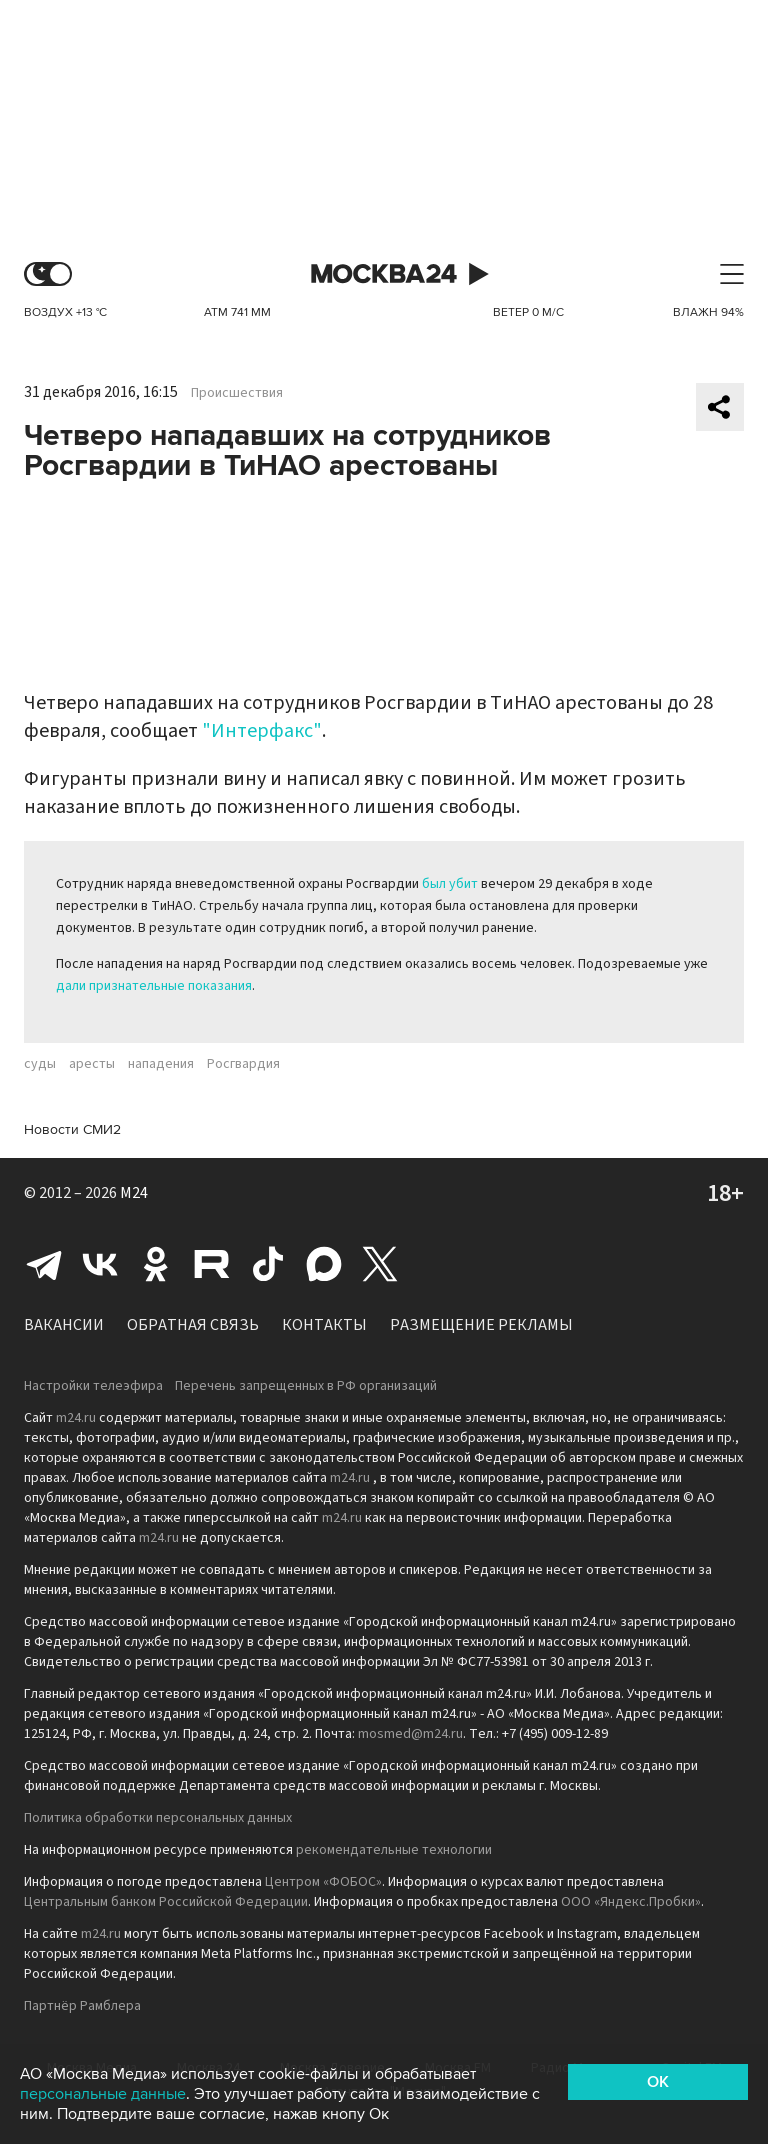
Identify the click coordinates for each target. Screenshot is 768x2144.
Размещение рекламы (481, 1325)
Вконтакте (100, 1264)
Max (324, 1264)
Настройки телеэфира (93, 1386)
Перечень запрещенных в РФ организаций (306, 1386)
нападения (161, 1064)
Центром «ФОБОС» (323, 1882)
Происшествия (237, 393)
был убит (450, 884)
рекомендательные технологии (394, 1850)
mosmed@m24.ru (410, 1734)
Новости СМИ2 (72, 1129)
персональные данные (103, 2094)
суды (40, 1064)
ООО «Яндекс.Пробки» (631, 1902)
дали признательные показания (154, 986)
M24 (134, 1193)
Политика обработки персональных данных (158, 1818)
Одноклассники (156, 1264)
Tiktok (268, 1264)
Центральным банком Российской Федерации (166, 1902)
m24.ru (76, 1418)
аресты (92, 1064)
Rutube (212, 1264)
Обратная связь (193, 1325)
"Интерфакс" (262, 731)
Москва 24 (384, 274)
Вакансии (64, 1325)
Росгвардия (243, 1064)
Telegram (44, 1264)
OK (658, 2082)
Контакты (324, 1325)
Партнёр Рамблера (82, 2006)
